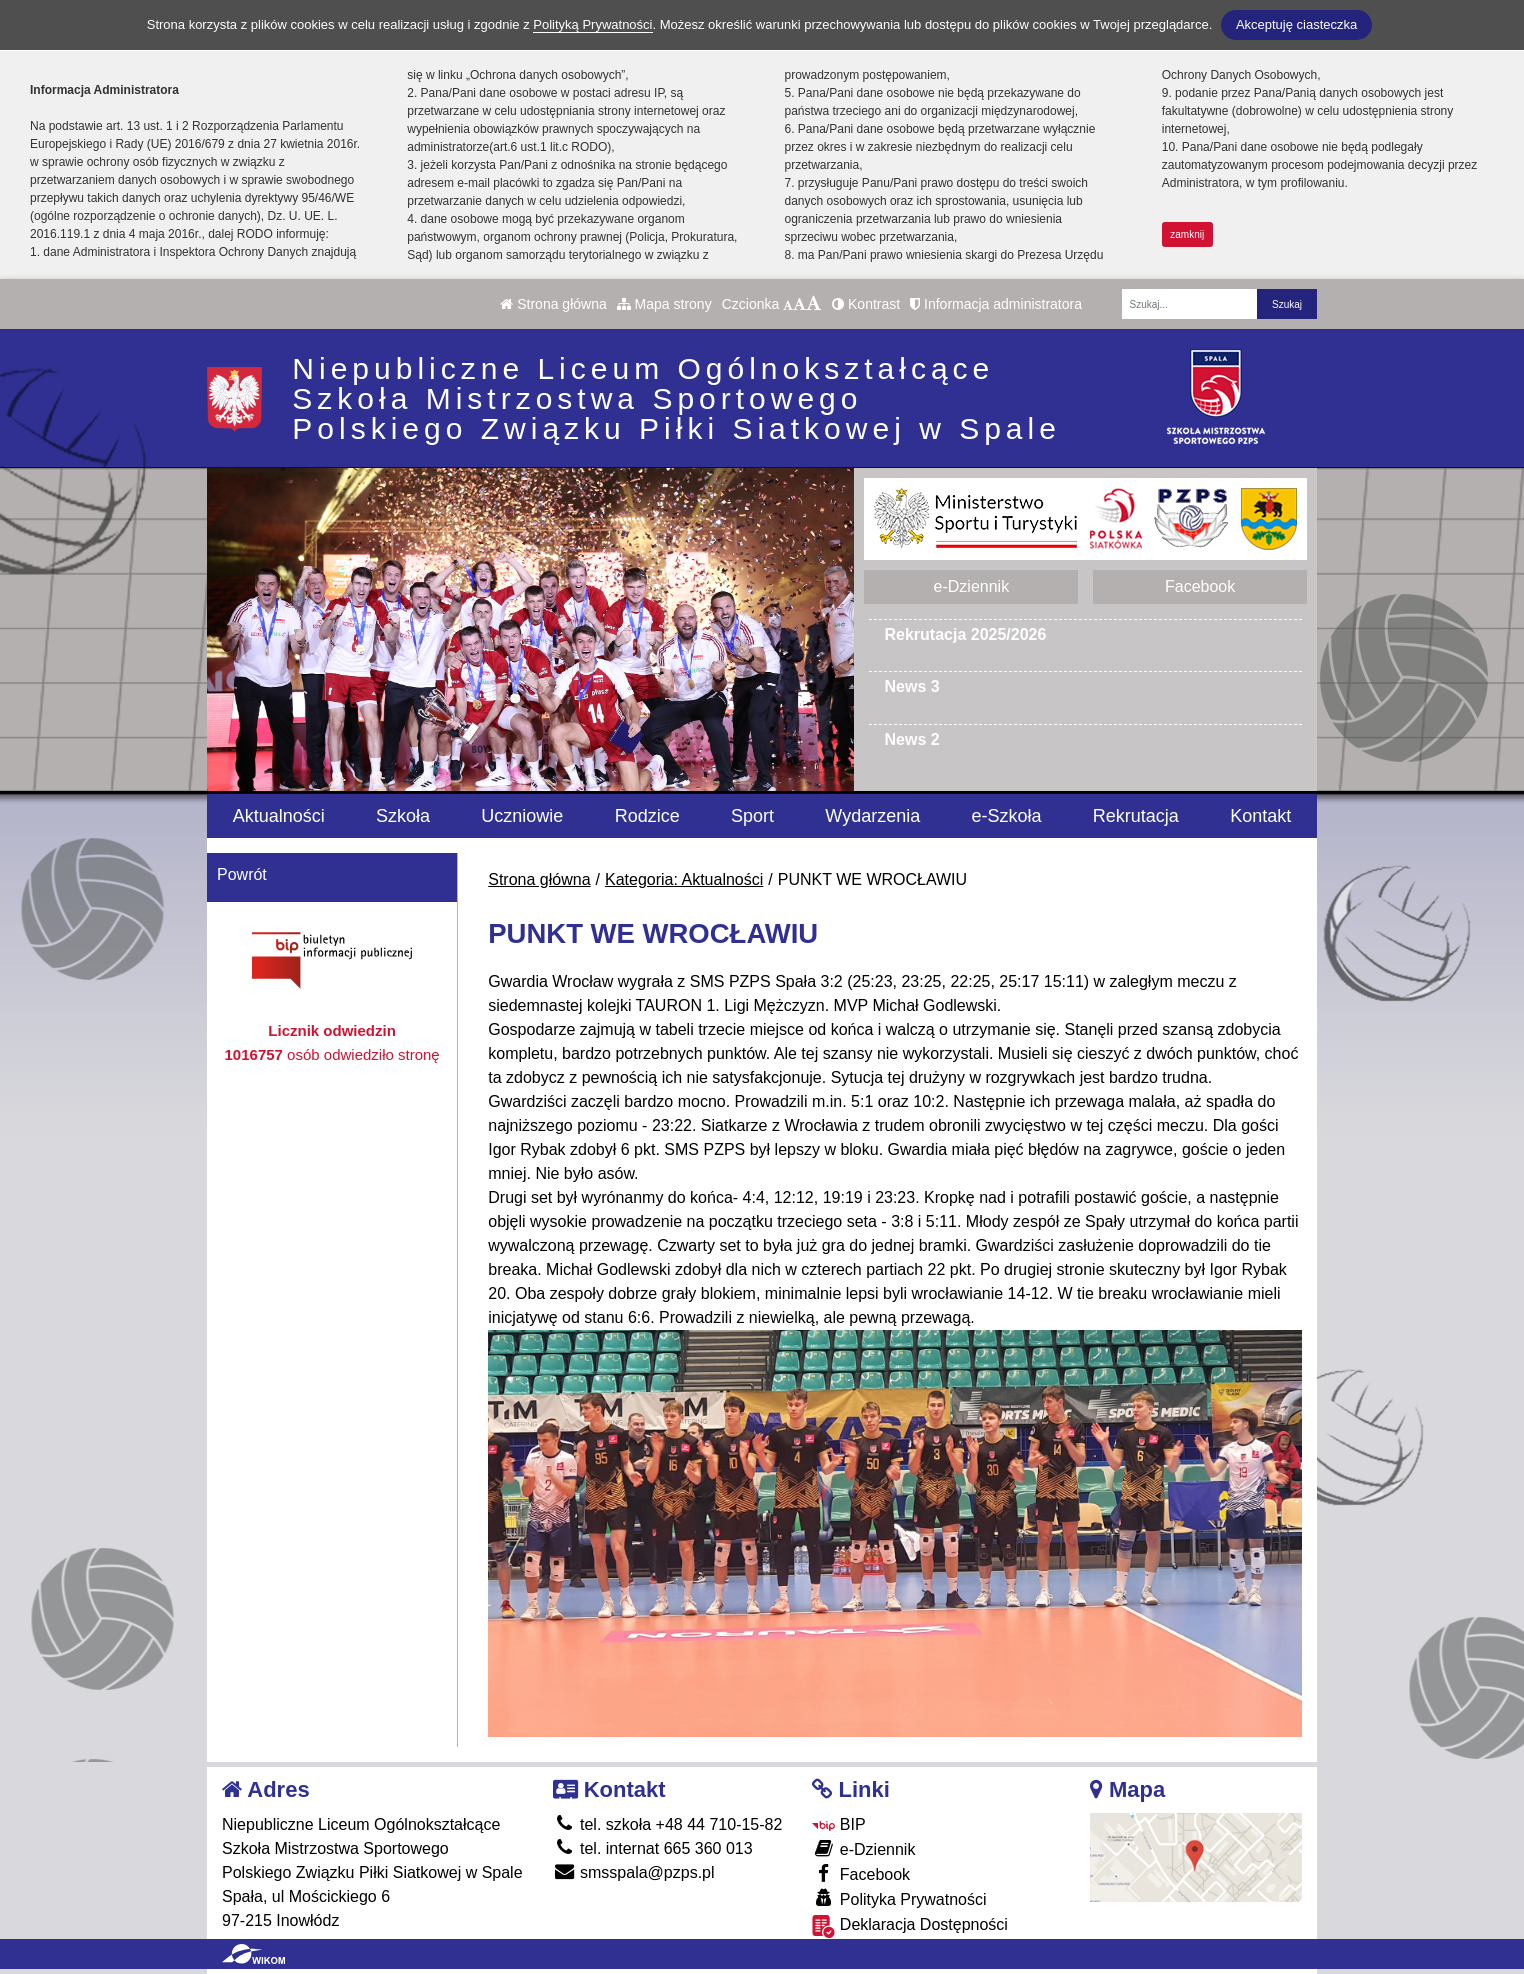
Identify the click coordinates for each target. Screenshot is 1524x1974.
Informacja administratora (996, 304)
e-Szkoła (1007, 816)
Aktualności (279, 816)
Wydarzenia (872, 816)
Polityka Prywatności (899, 1898)
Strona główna (553, 304)
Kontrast (866, 304)
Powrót (242, 874)
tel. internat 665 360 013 (653, 1848)
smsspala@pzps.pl (634, 1872)
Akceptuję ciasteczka (1296, 24)
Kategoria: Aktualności (684, 879)
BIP (838, 1824)
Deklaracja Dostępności (910, 1926)
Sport (752, 816)
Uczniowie (522, 816)
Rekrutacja (1136, 816)
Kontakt (1260, 816)
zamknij (1187, 234)
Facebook (1200, 586)
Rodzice (647, 816)
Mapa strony (664, 304)
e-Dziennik (972, 586)
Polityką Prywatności (592, 24)
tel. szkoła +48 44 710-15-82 (668, 1824)
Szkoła (403, 816)
